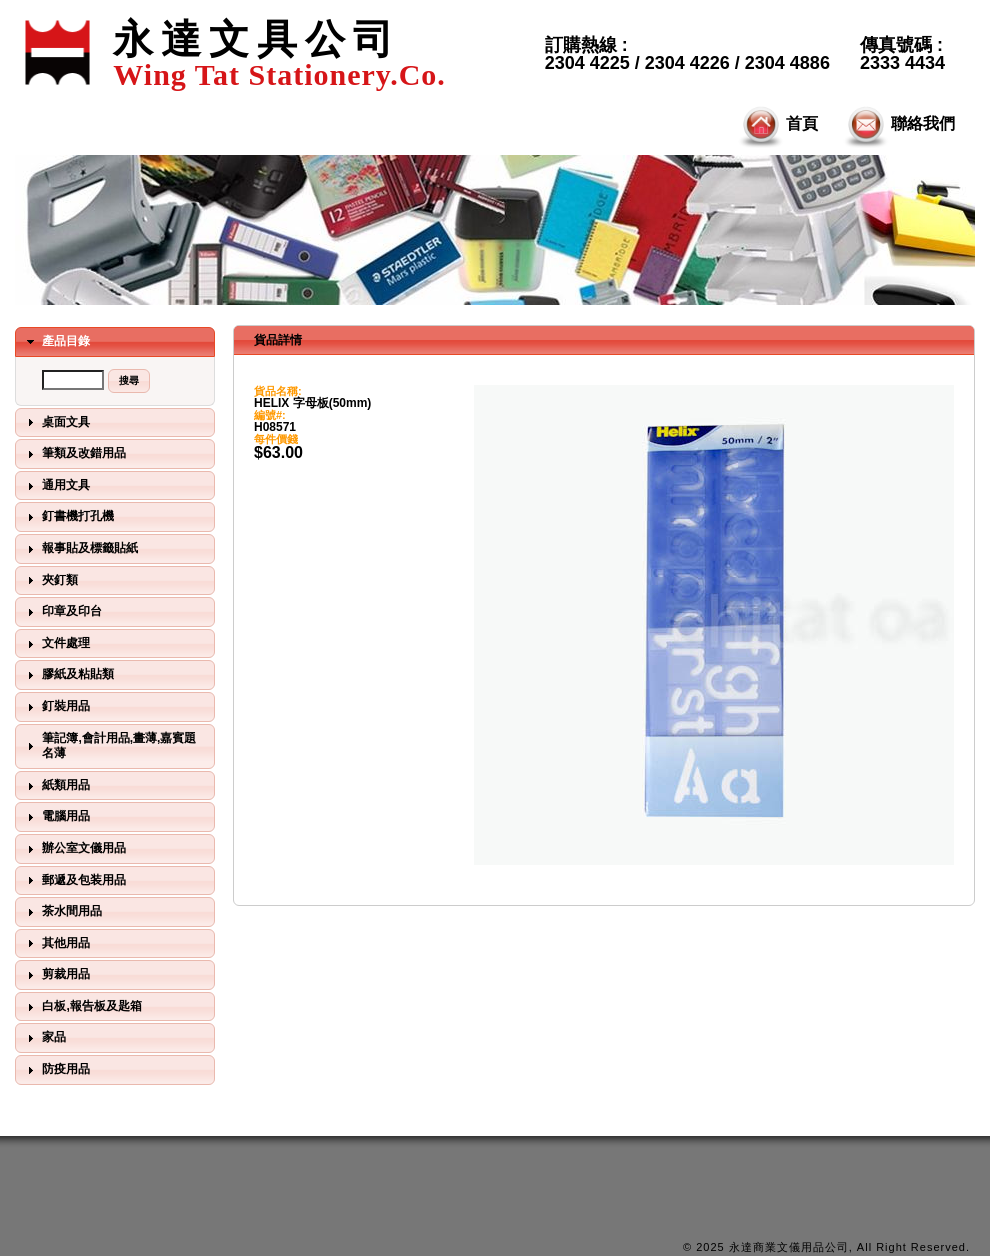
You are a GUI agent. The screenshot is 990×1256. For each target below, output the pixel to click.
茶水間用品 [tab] (62, 912)
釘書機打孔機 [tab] (68, 517)
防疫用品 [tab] (56, 1070)
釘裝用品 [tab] (56, 707)
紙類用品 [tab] (56, 786)
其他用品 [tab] (56, 943)
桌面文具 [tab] (56, 422)
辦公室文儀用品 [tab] (74, 849)
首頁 (777, 125)
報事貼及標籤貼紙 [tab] (80, 549)
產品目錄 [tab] (56, 342)
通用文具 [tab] (56, 486)
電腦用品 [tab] (56, 817)
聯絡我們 (898, 125)
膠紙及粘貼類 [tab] (68, 675)
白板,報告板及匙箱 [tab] (82, 1007)
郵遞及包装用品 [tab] (74, 880)
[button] (129, 381)
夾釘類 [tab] (50, 580)
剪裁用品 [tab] (56, 975)
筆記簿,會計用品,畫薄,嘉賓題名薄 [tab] (109, 746)
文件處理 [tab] (56, 644)
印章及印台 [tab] (62, 612)
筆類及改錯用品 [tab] (74, 454)
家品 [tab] (44, 1038)
